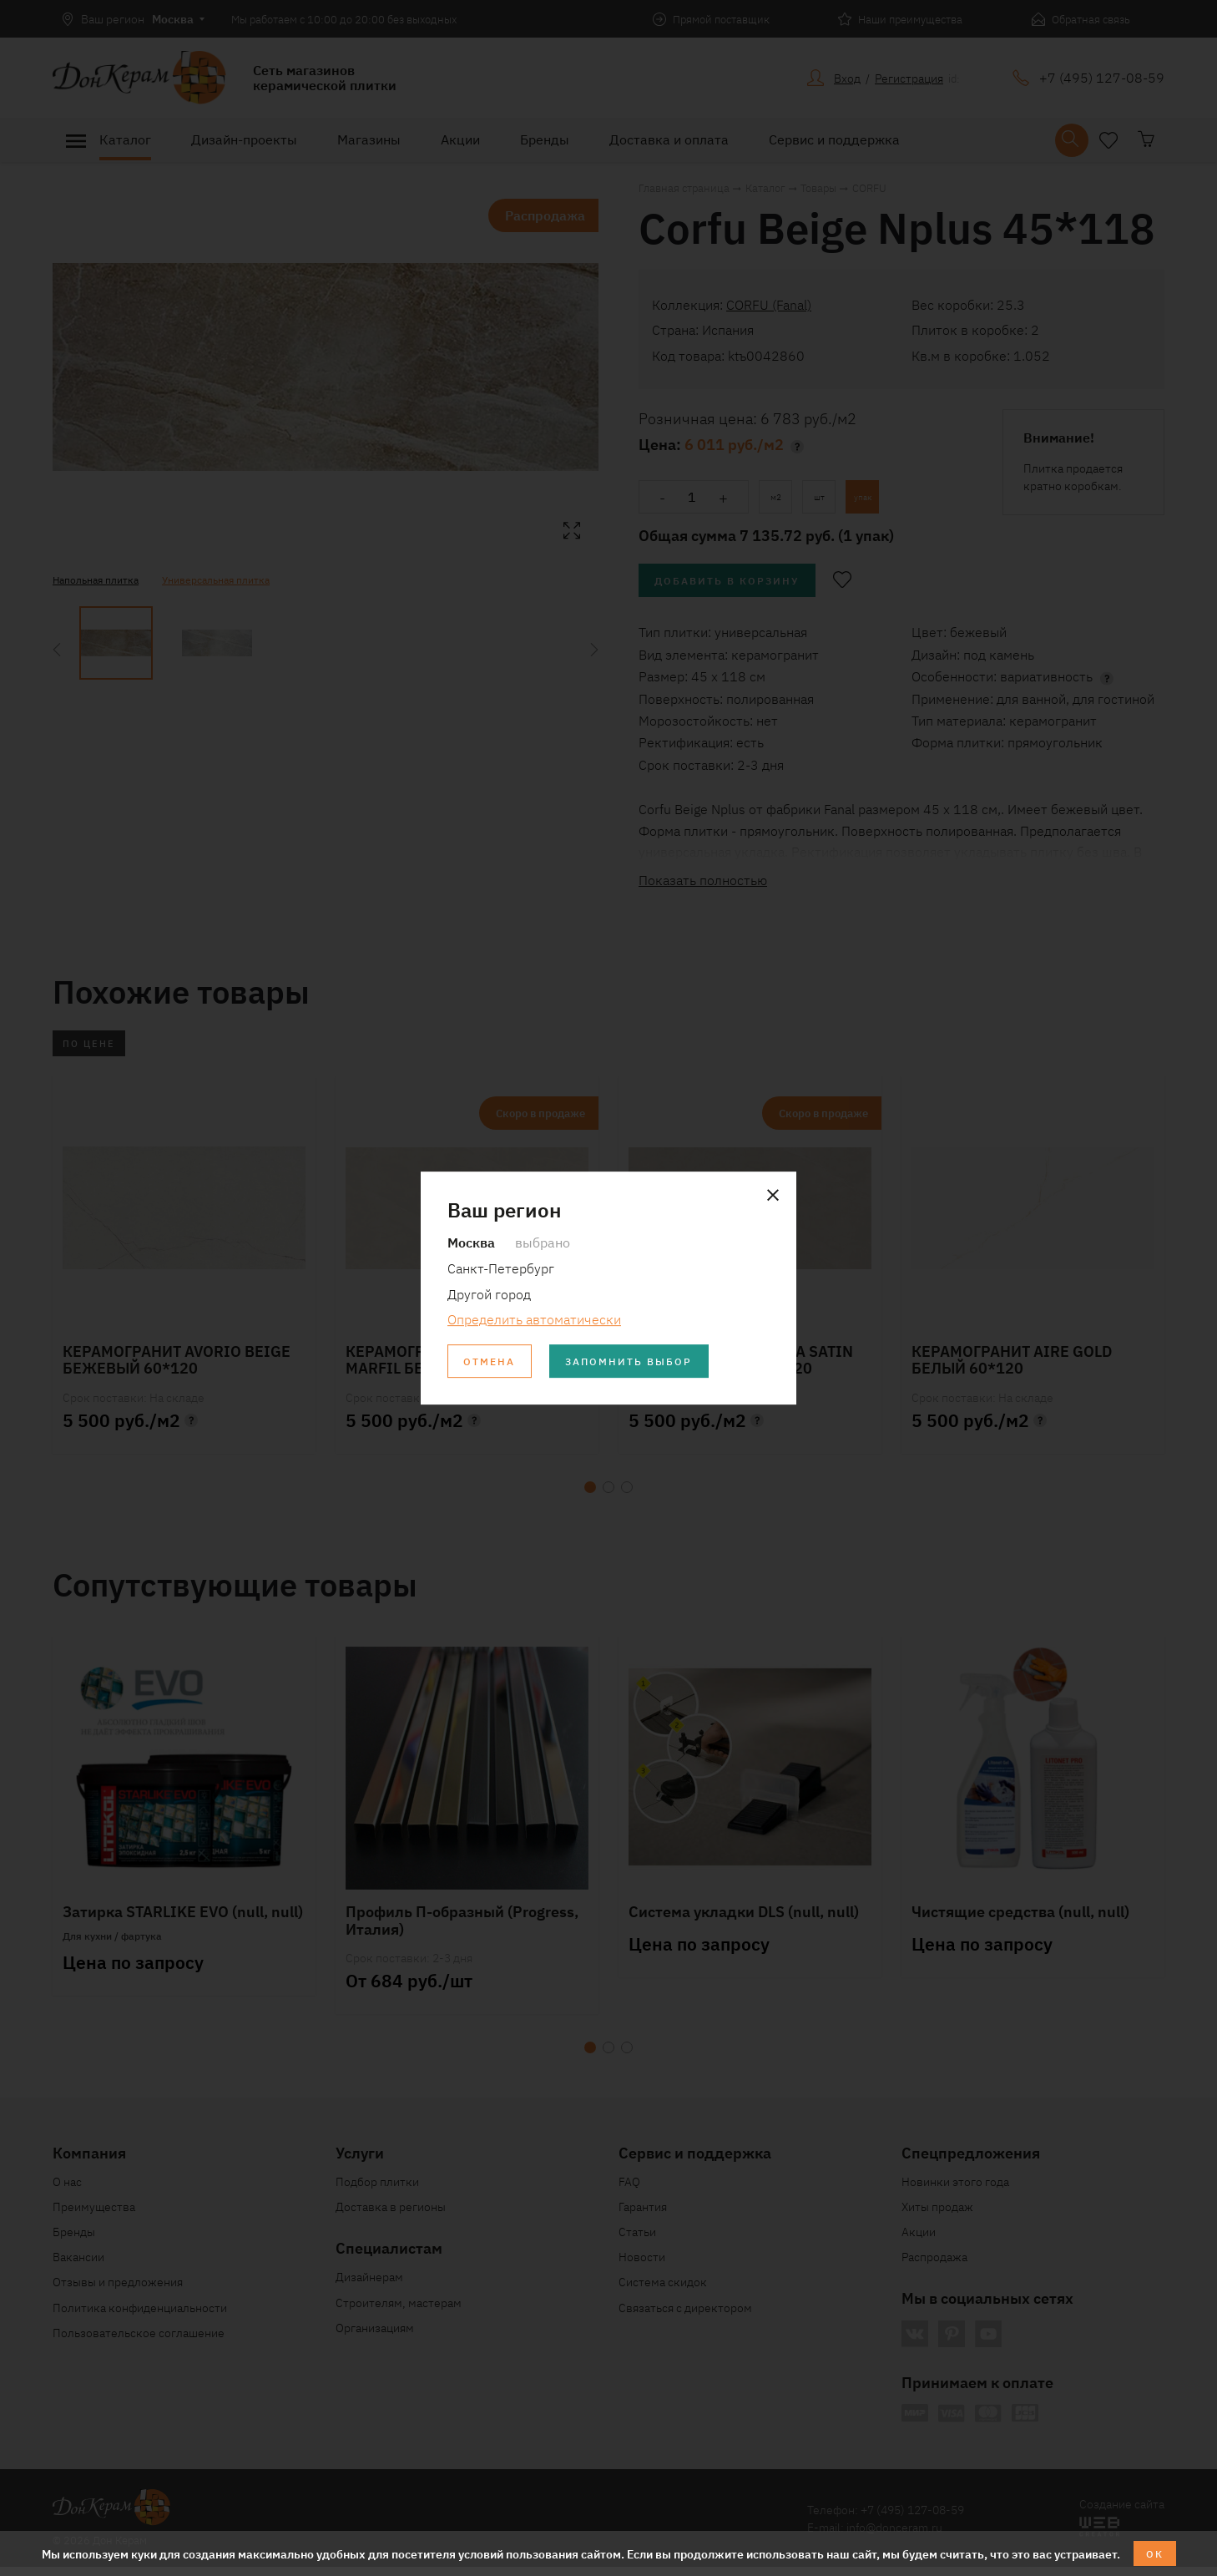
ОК (1154, 2551)
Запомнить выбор (649, 1362)
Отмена (494, 1362)
